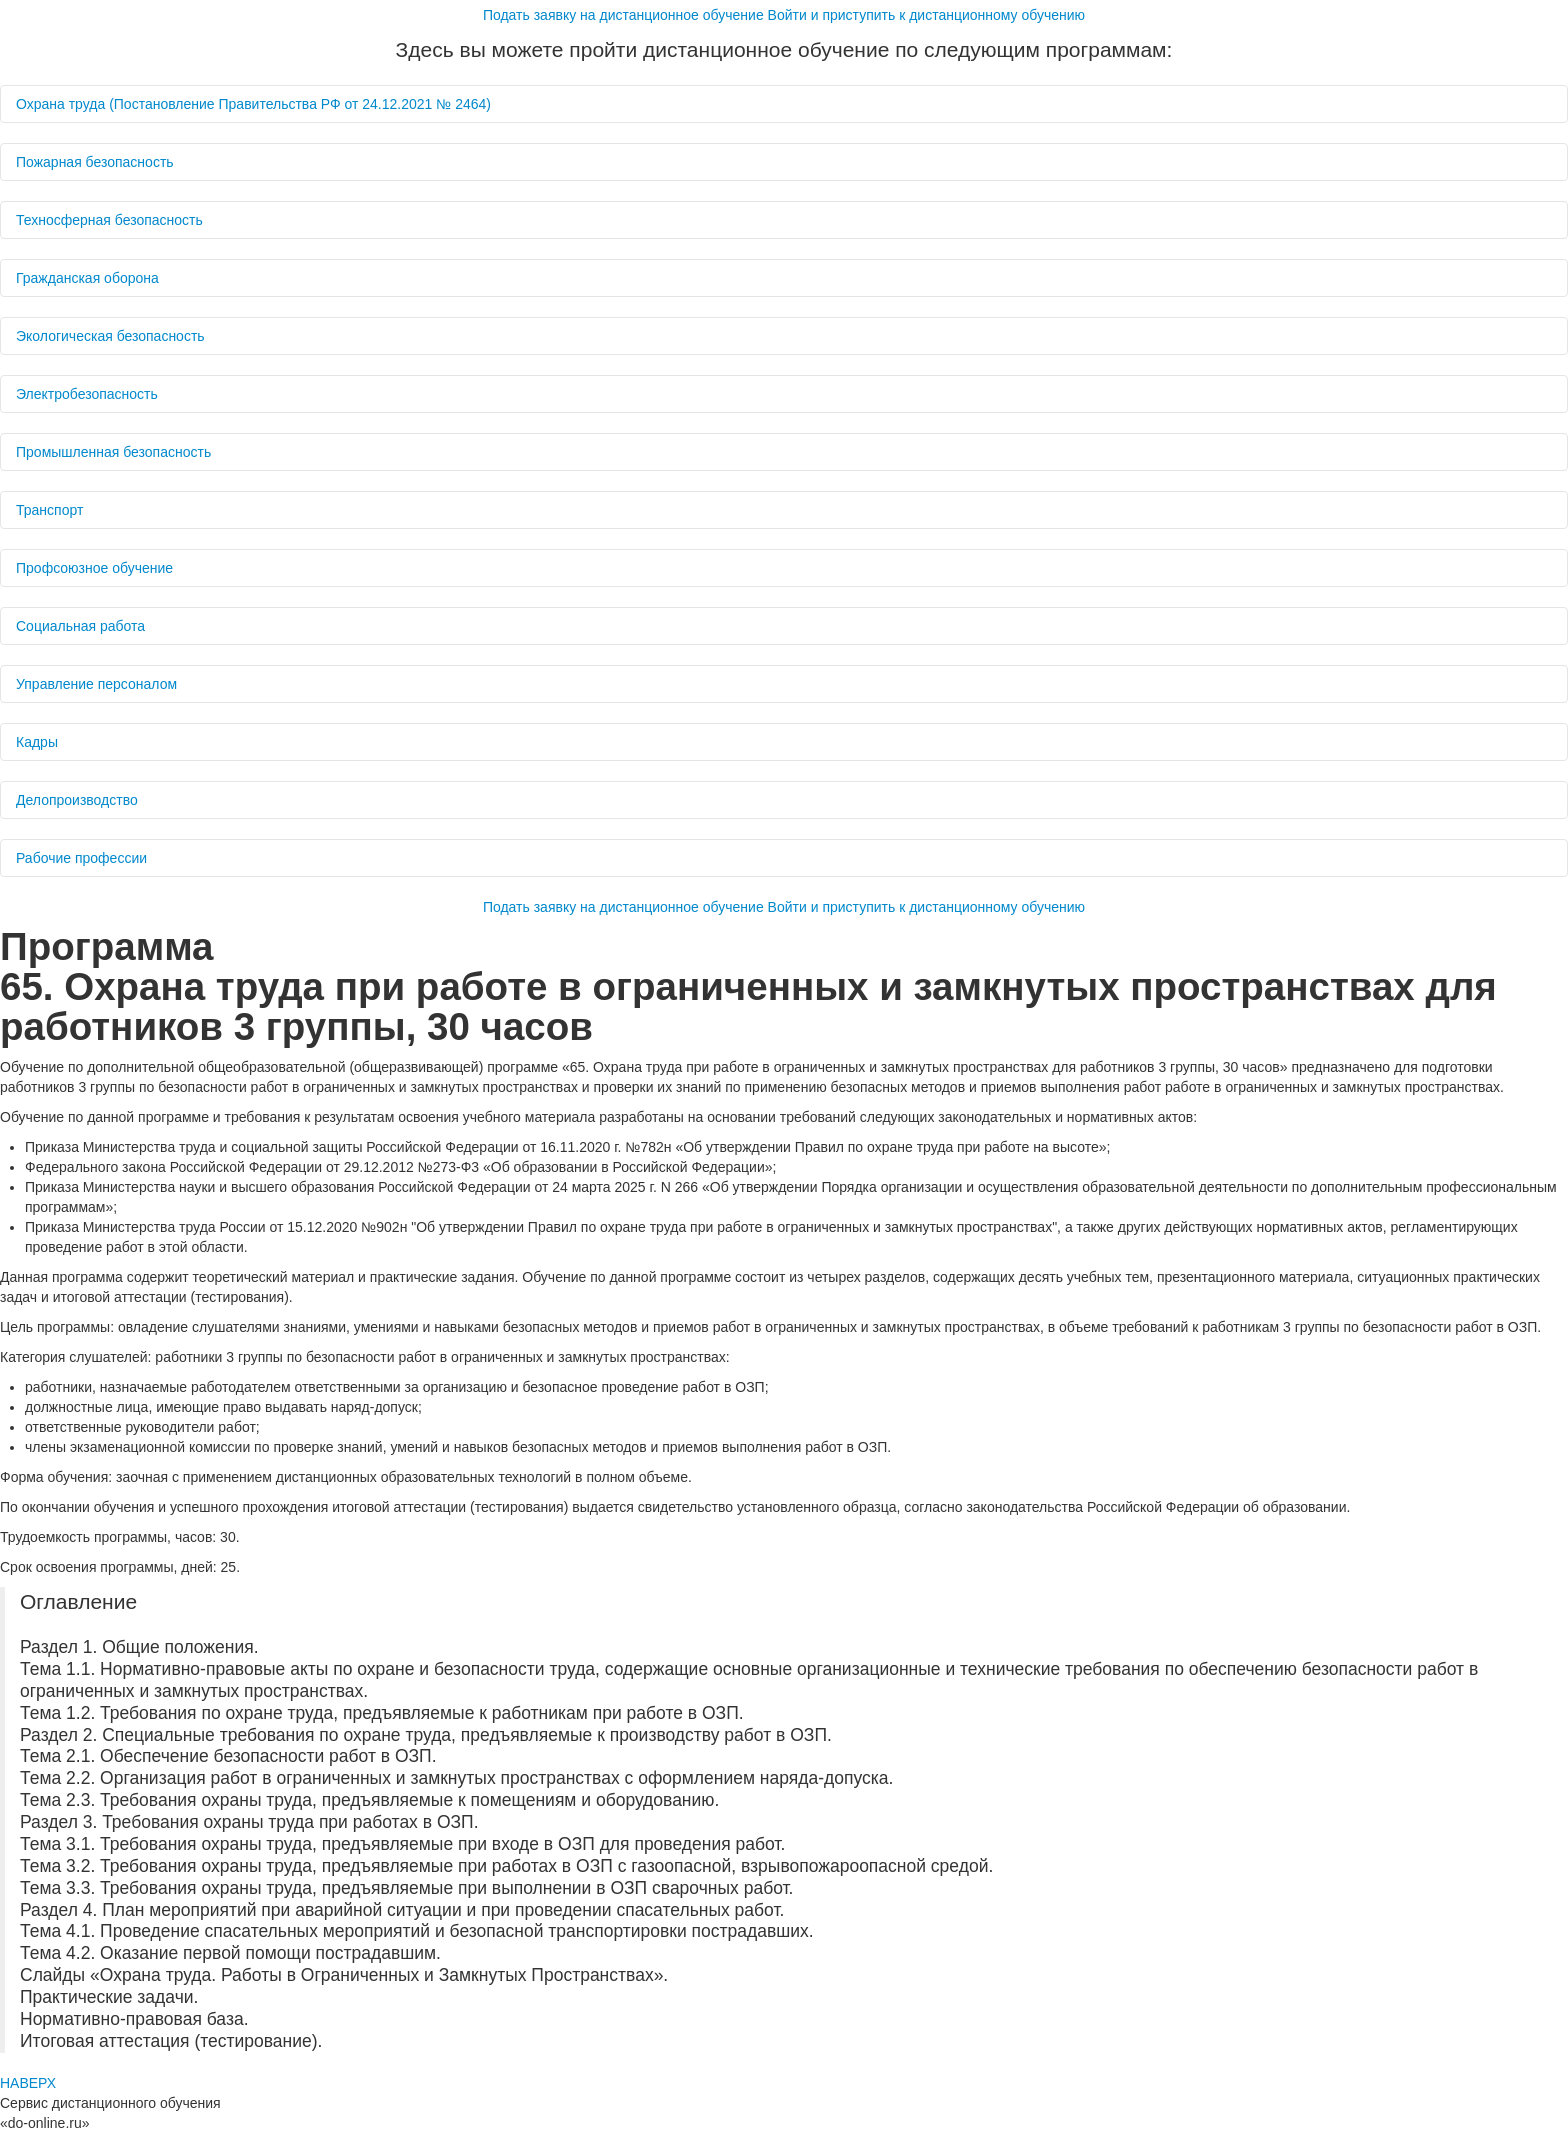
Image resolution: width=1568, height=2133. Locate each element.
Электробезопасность (89, 394)
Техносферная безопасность (111, 220)
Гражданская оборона (89, 278)
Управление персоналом (98, 684)
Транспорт (51, 510)
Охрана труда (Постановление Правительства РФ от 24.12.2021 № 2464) (255, 104)
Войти (927, 15)
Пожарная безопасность (97, 162)
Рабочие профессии (83, 858)
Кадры (39, 742)
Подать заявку (623, 15)
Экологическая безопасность (112, 336)
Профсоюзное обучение (96, 568)
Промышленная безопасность (115, 452)
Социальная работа (82, 626)
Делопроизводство (79, 800)
